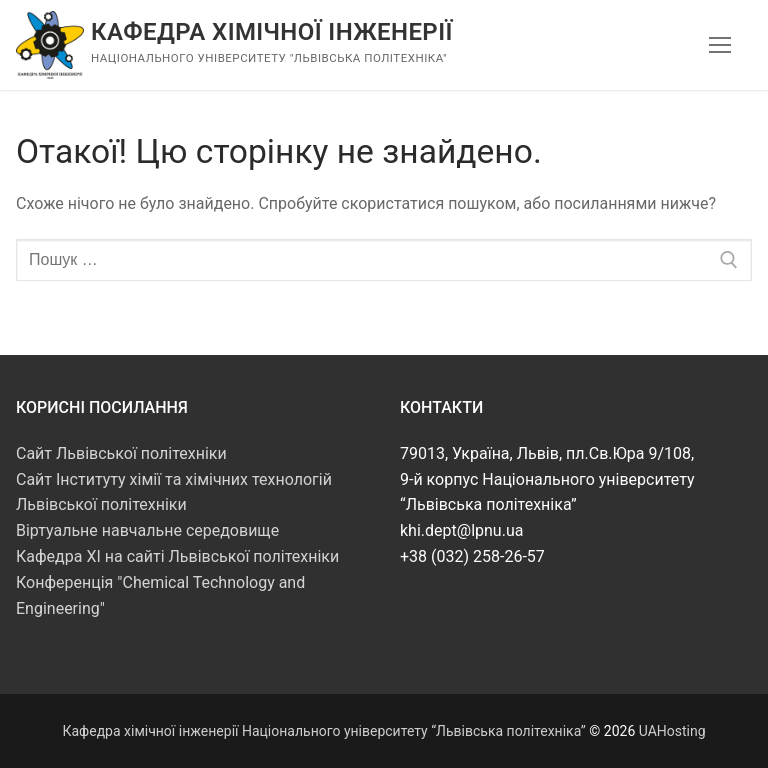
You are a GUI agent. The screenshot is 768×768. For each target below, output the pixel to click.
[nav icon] (720, 45)
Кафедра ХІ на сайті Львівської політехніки (177, 556)
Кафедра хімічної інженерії (272, 32)
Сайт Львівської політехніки (121, 453)
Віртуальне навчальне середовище (147, 530)
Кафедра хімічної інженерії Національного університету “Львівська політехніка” (323, 731)
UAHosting (672, 731)
